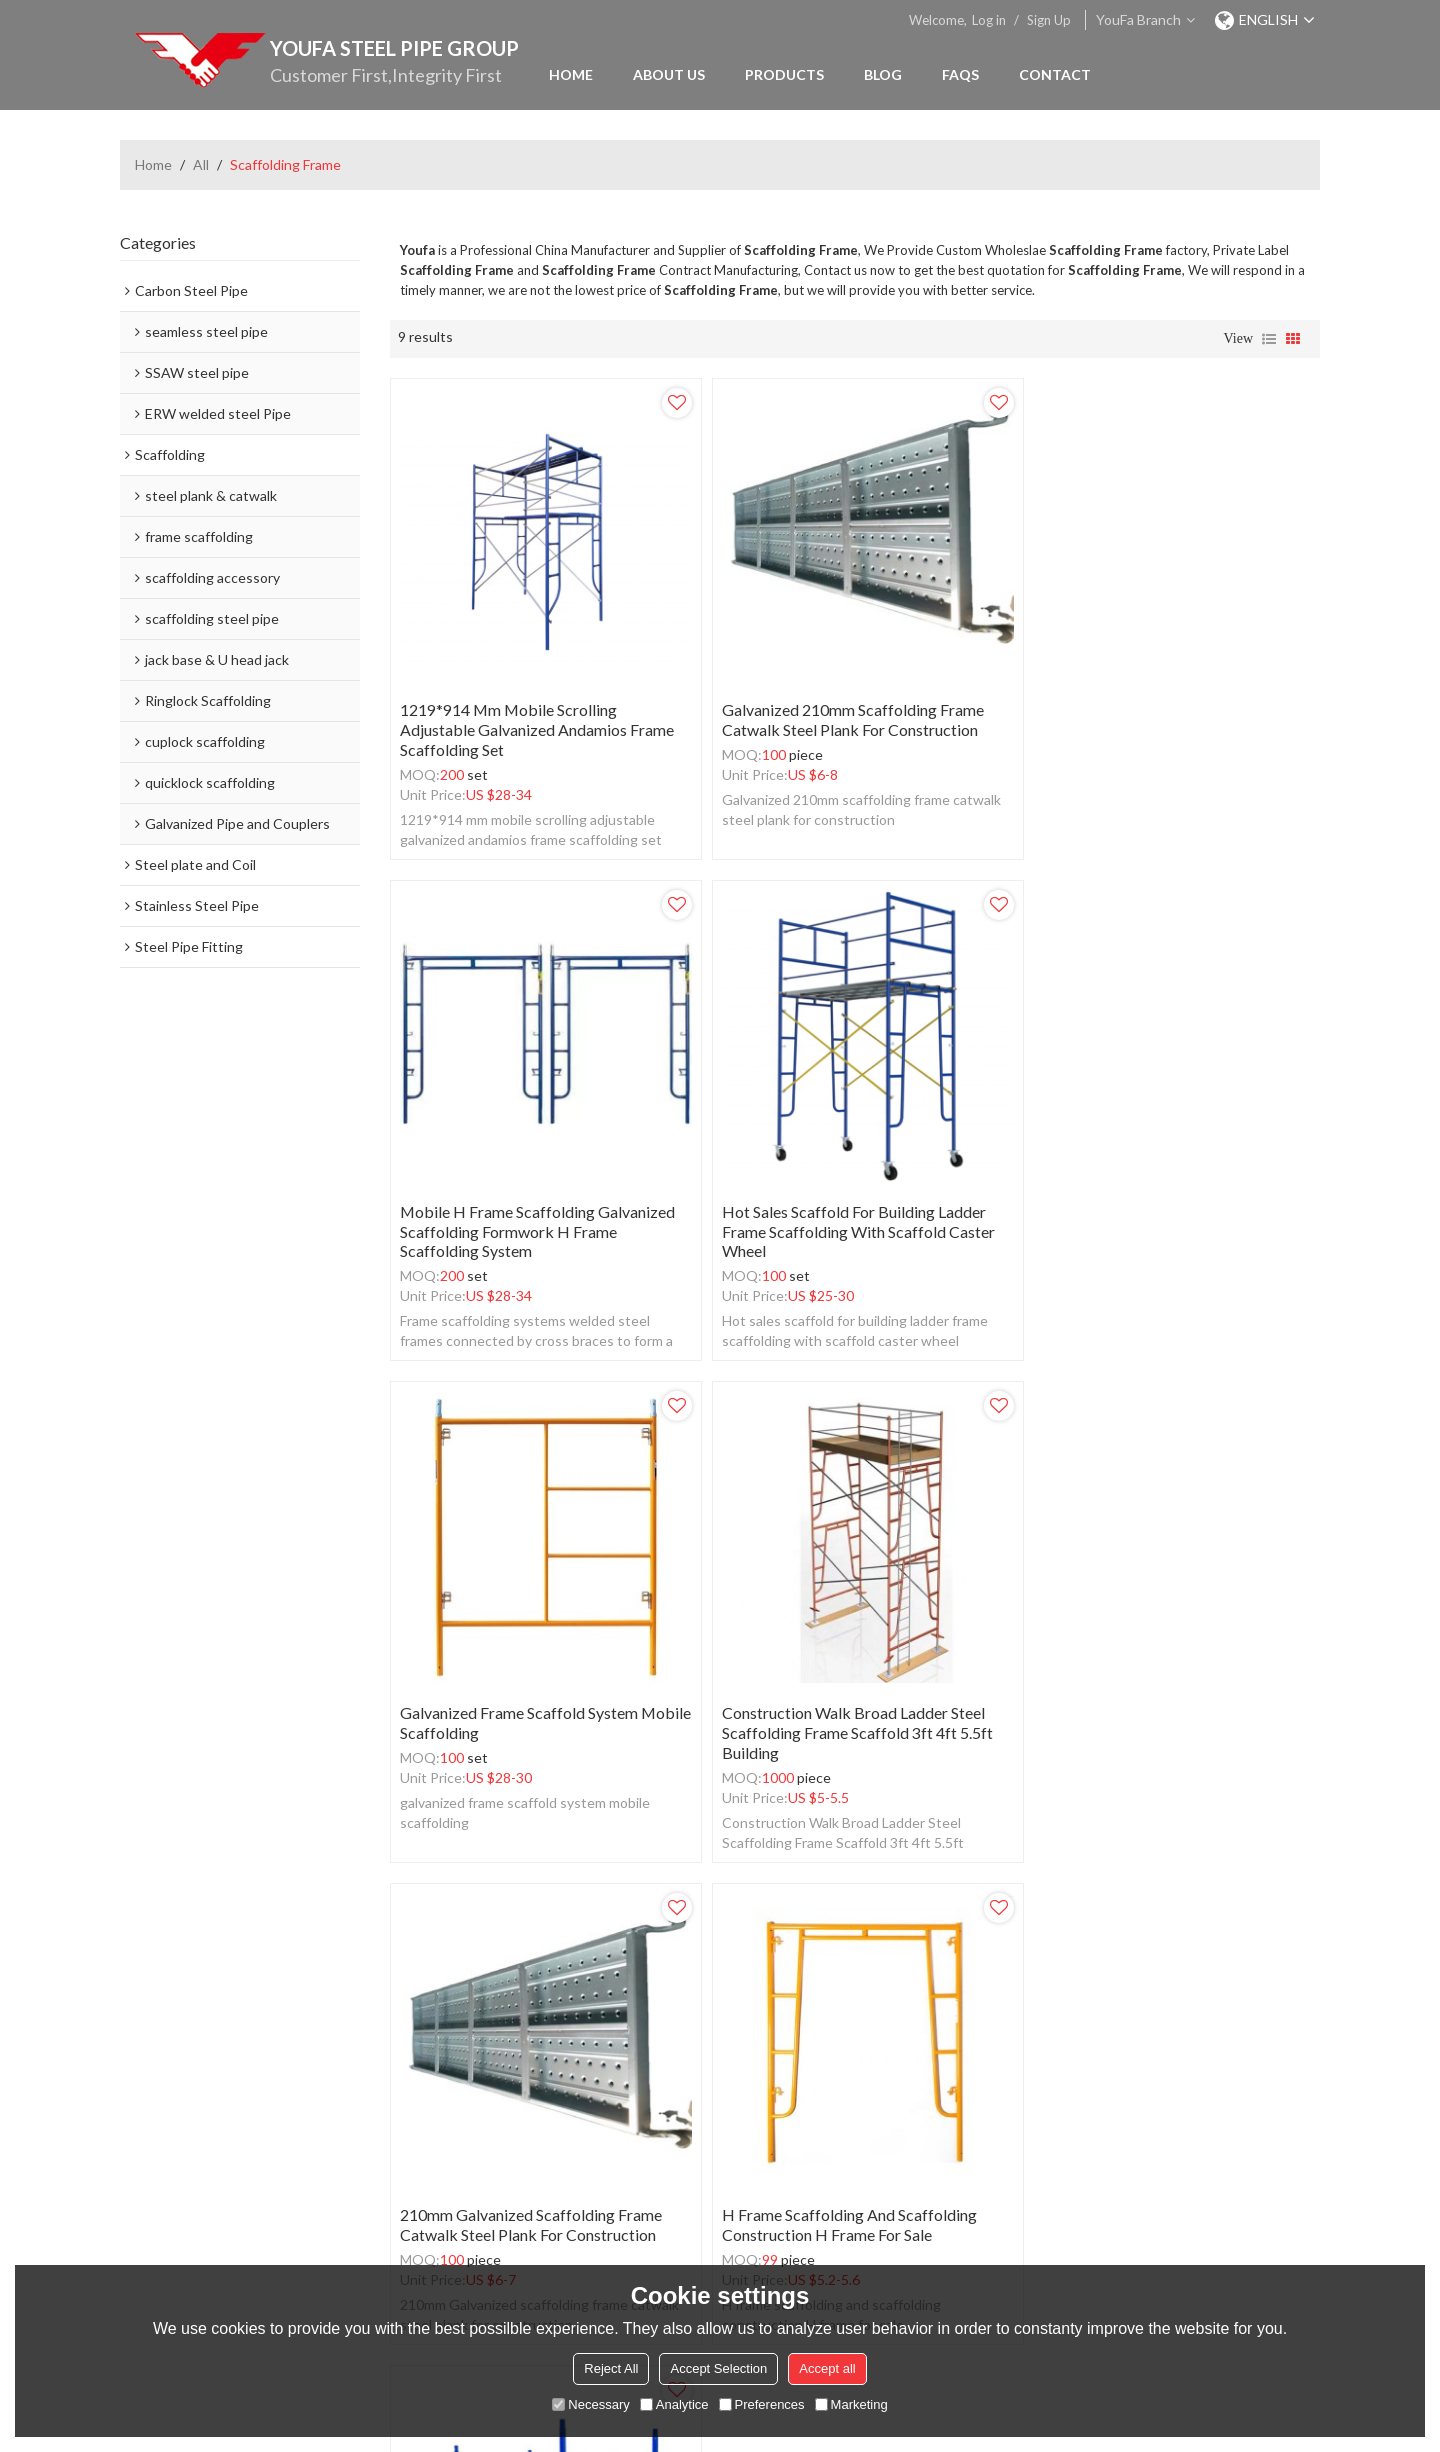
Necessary (590, 2404)
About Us (669, 74)
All (201, 164)
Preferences (762, 2404)
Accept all (827, 2368)
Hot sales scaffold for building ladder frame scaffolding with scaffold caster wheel (536, 1214)
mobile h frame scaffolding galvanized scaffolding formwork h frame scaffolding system (1165, 720)
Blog (883, 74)
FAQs (960, 74)
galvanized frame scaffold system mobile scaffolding (832, 1204)
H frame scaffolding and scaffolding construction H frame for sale (840, 1697)
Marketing (851, 2404)
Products (784, 74)
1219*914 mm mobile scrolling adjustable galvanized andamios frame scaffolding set (537, 720)
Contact (1055, 74)
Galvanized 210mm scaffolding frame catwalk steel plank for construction (844, 710)
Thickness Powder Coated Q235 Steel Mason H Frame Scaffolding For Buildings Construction (1157, 1707)
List (1269, 339)
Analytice (674, 2404)
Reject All (611, 2368)
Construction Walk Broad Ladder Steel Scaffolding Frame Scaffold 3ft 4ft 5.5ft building (1162, 1214)
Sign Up (1049, 20)
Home (571, 74)
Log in (989, 20)
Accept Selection (718, 2368)
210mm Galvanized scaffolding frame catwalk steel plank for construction (531, 1697)
